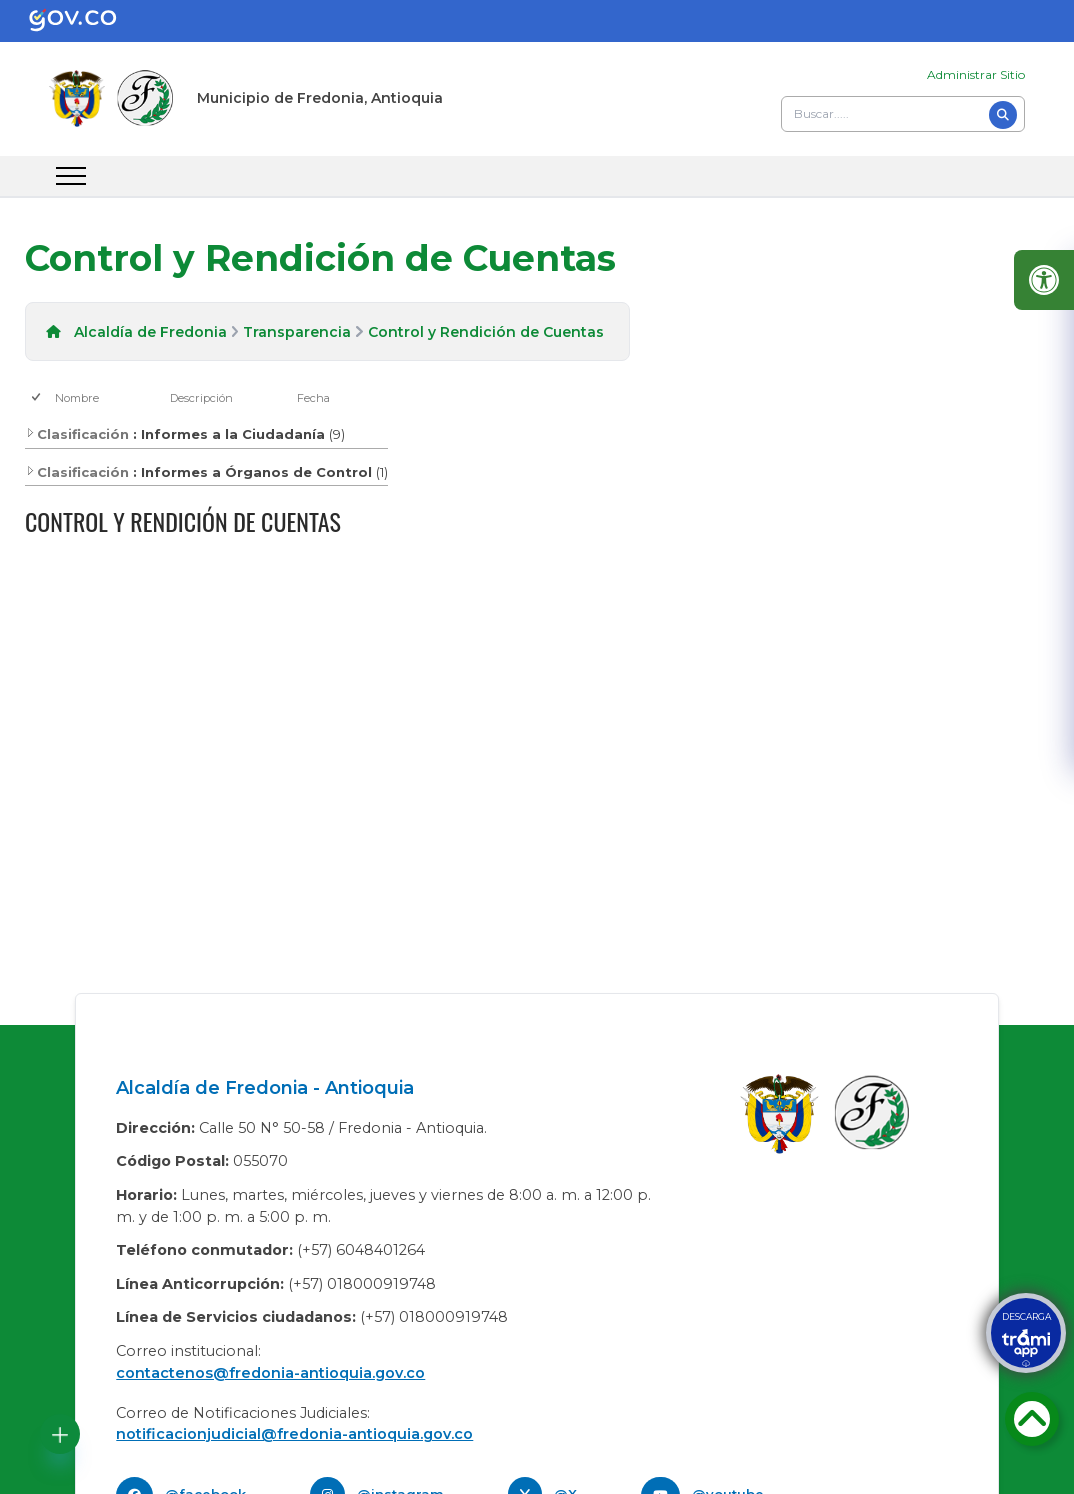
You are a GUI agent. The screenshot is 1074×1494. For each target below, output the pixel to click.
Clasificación (77, 434)
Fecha (313, 398)
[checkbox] (37, 398)
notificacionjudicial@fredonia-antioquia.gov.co (294, 1434)
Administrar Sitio (976, 74)
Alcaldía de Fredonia (150, 332)
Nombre (77, 398)
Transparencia (297, 332)
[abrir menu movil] (71, 176)
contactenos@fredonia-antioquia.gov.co (270, 1373)
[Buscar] (1003, 115)
